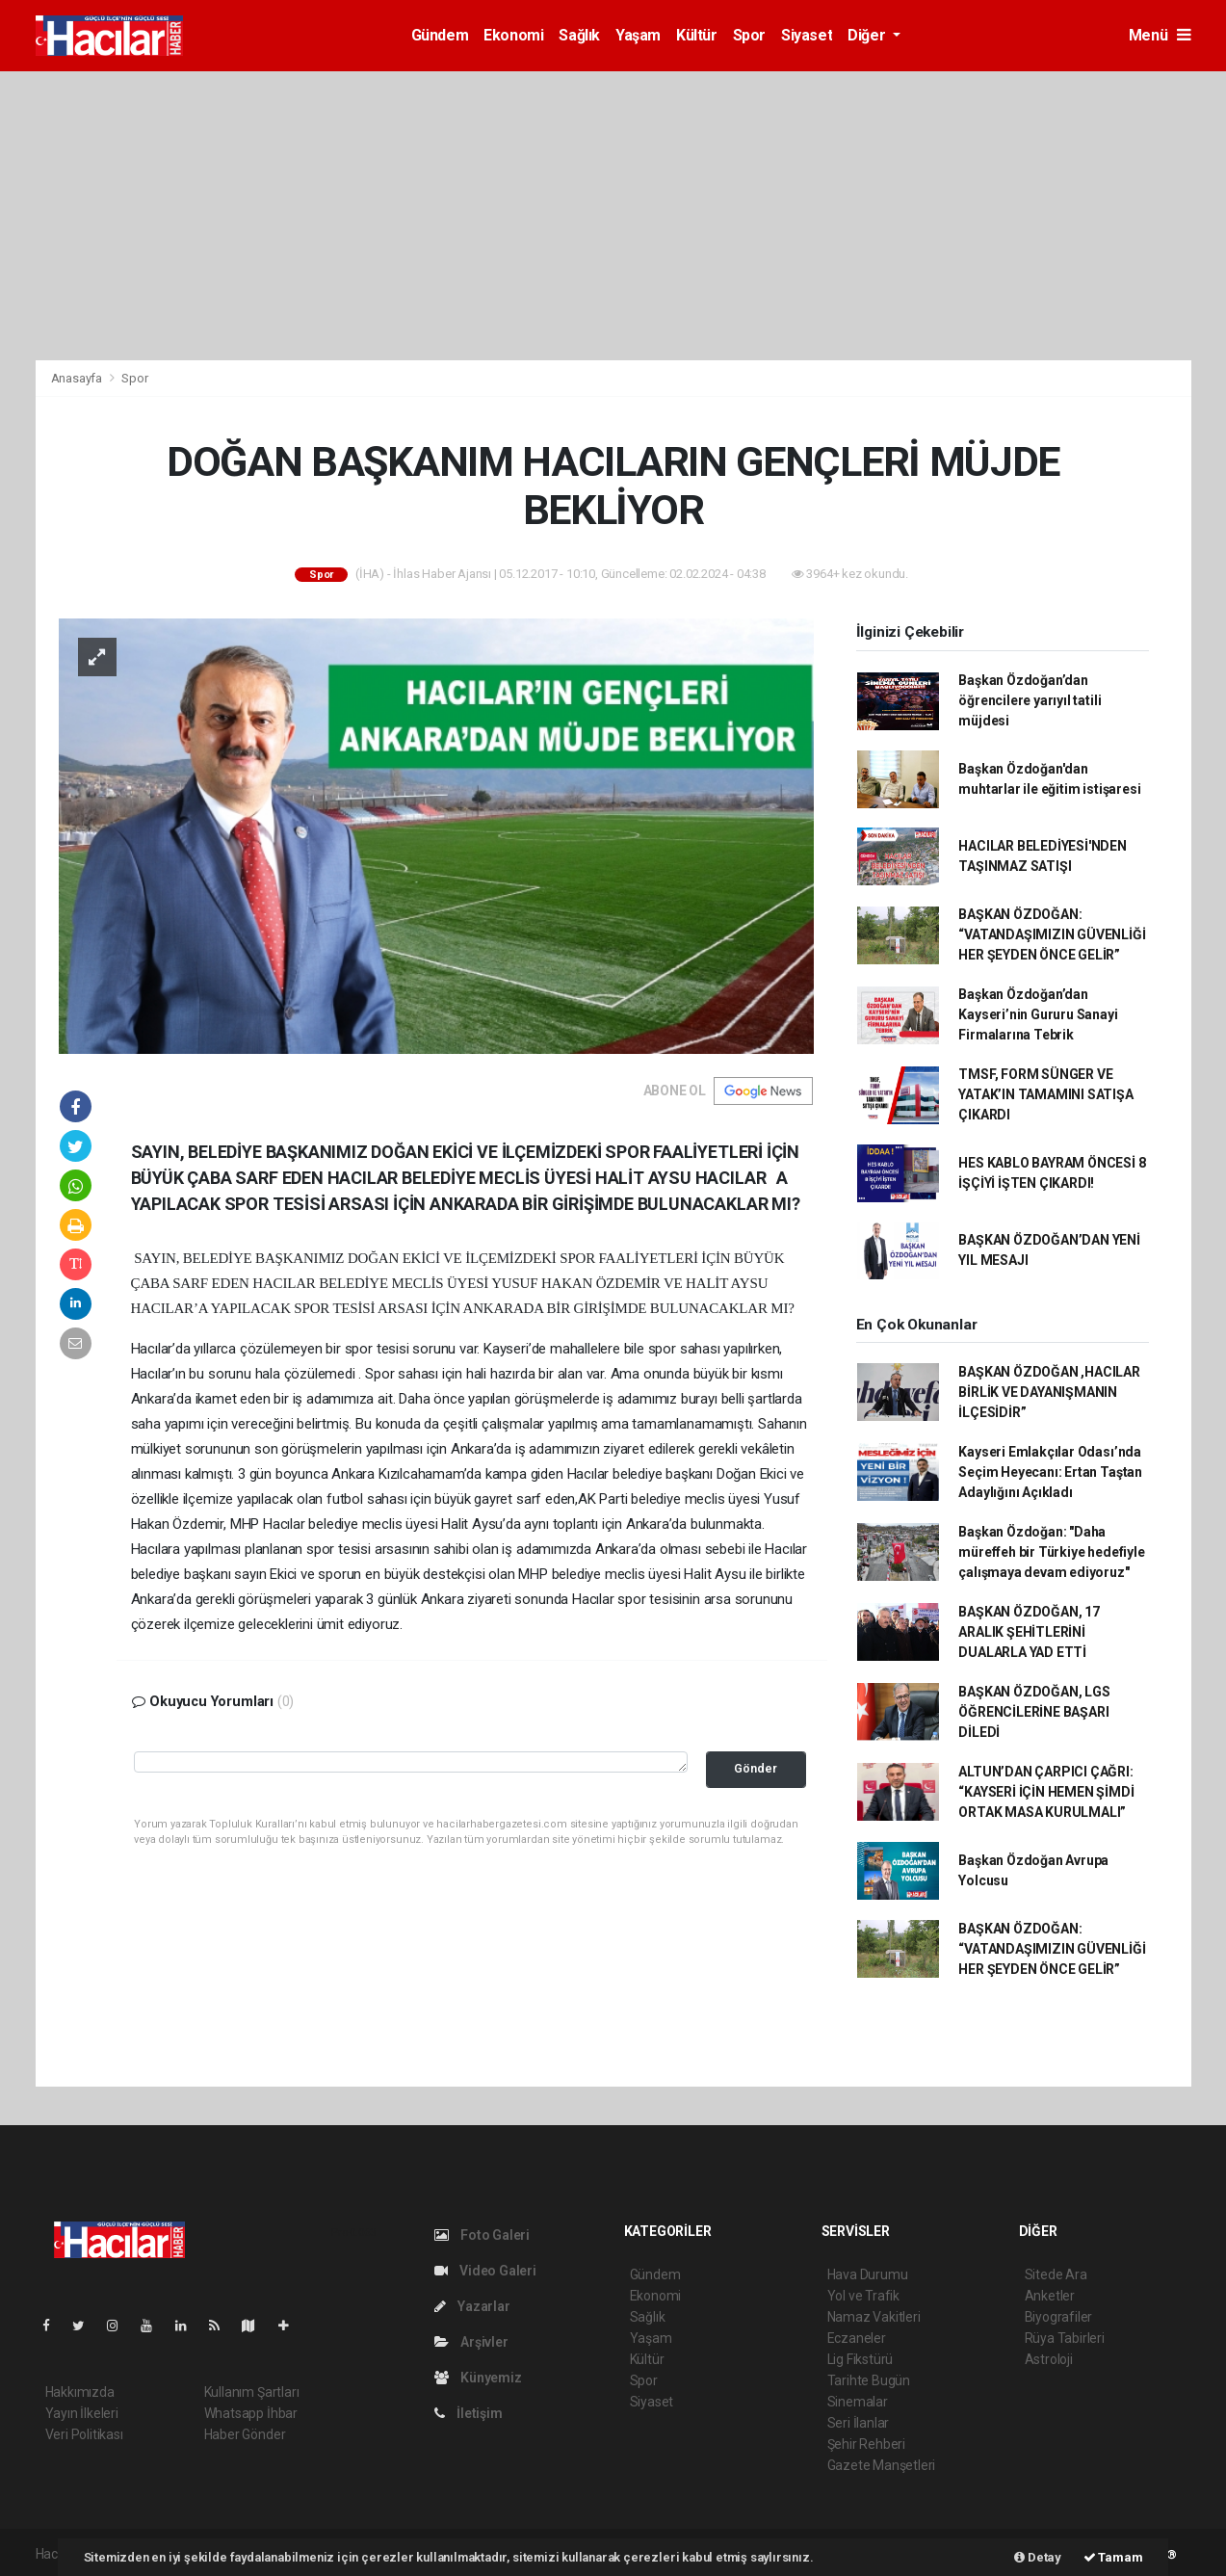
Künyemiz (478, 2377)
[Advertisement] (613, 216)
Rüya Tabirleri (1065, 2338)
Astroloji (1049, 2359)
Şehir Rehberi (866, 2444)
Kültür (696, 35)
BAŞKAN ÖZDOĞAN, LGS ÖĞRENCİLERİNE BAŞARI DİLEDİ (1033, 1712)
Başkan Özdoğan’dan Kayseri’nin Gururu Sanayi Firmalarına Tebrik (1037, 1014)
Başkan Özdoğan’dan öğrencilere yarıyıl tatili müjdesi (1029, 700)
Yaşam (638, 35)
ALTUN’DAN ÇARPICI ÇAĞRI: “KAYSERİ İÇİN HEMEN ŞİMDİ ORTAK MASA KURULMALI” (1046, 1792)
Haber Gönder (245, 2434)
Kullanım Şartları (252, 2392)
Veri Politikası (84, 2434)
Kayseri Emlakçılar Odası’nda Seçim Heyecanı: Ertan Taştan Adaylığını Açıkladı (1050, 1472)
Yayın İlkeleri (81, 2413)
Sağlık (579, 35)
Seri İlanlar (858, 2423)
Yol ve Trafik (863, 2295)
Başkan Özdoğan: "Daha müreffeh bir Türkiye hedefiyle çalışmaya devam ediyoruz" (1051, 1552)
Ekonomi (513, 35)
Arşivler (471, 2342)
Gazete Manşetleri (881, 2465)
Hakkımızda (80, 2392)
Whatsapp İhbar (251, 2413)
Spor (749, 35)
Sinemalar (857, 2401)
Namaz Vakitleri (874, 2317)
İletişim (468, 2413)
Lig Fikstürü (860, 2359)
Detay (1037, 2557)
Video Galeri (485, 2270)
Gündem (440, 35)
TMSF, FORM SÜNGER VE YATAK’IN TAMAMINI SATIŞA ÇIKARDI (1045, 1094)
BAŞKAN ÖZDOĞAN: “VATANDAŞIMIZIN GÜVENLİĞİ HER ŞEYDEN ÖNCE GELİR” (1051, 934)
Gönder (755, 1768)
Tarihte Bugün (869, 2380)
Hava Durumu (867, 2274)
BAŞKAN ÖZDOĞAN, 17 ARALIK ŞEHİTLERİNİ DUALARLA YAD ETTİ (1029, 1632)
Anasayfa (78, 378)
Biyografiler (1059, 2317)
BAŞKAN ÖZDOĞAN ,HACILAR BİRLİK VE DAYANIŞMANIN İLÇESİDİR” (1049, 1392)
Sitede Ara (1056, 2274)
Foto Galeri (482, 2235)
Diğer (868, 35)
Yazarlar (472, 2306)
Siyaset (806, 35)
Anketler (1050, 2295)
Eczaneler (856, 2338)
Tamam (1113, 2557)
